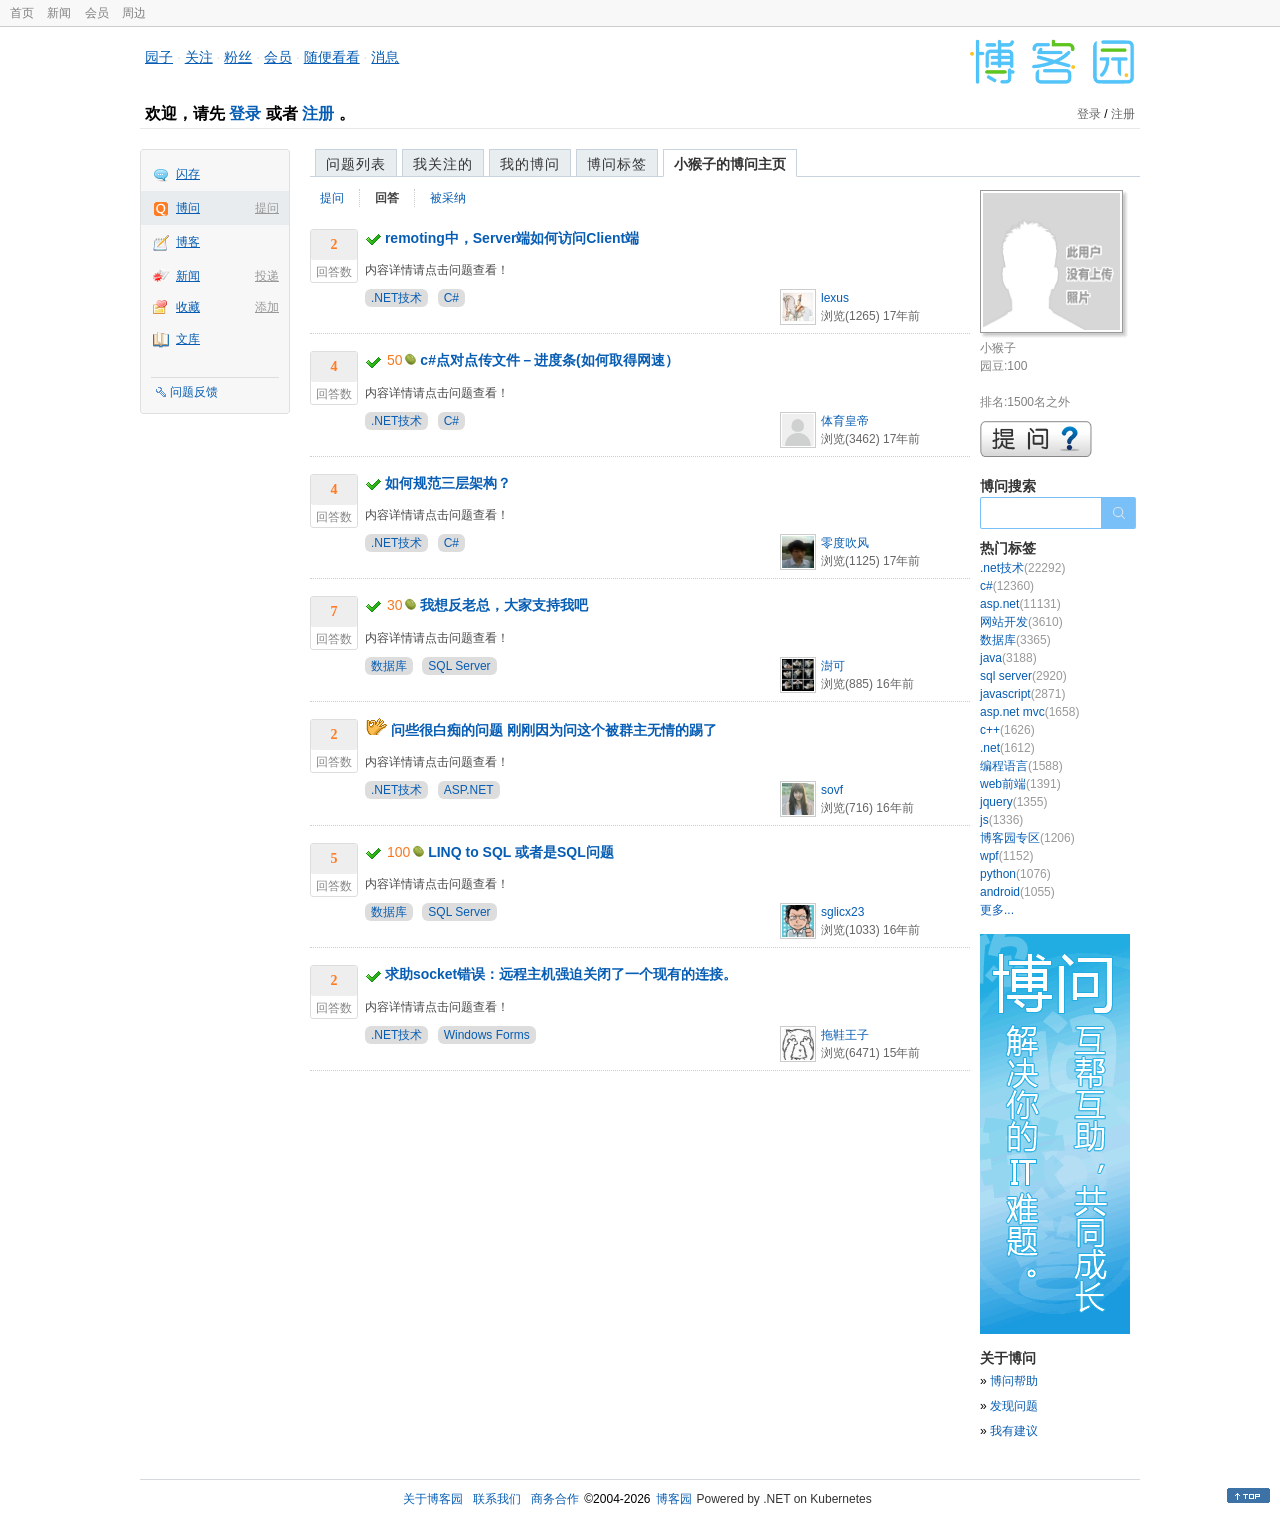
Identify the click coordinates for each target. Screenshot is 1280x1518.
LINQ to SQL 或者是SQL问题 (521, 852)
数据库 (389, 666)
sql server (1023, 676)
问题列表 (356, 164)
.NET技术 (396, 298)
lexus (835, 298)
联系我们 (497, 1499)
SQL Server (459, 666)
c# (1007, 586)
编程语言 (1021, 766)
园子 (159, 57)
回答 (387, 198)
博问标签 (617, 164)
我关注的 (443, 164)
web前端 (1020, 784)
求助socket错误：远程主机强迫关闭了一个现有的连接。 (561, 974)
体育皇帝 (845, 421)
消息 (385, 57)
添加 (267, 307)
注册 (318, 113)
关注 (199, 57)
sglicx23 (842, 912)
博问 (188, 208)
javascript (1022, 694)
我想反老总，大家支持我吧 (504, 605)
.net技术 (1022, 568)
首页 (22, 13)
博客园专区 (1027, 838)
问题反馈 (194, 392)
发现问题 (1014, 1406)
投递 (267, 276)
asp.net (1020, 604)
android (1017, 892)
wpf (1006, 856)
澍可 (833, 666)
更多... (997, 910)
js (1001, 820)
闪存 (188, 174)
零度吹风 (845, 543)
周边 (134, 13)
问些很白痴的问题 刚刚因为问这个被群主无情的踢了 (554, 730)
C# (451, 298)
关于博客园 (433, 1499)
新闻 (59, 13)
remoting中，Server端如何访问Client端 (512, 238)
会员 (97, 13)
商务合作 (555, 1499)
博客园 (674, 1499)
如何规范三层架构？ (448, 483)
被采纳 (448, 198)
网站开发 (1021, 622)
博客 (188, 242)
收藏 (188, 307)
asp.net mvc (1029, 712)
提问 (267, 208)
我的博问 (530, 164)
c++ (1007, 730)
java (1008, 658)
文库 (188, 339)
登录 (245, 113)
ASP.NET (469, 790)
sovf (832, 790)
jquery (1013, 802)
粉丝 (238, 57)
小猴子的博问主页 (730, 164)
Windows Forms (487, 1035)
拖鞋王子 (845, 1035)
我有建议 (1014, 1431)
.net (1007, 748)
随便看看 (332, 57)
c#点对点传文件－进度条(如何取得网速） (549, 360)
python (1015, 874)
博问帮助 (1014, 1381)
